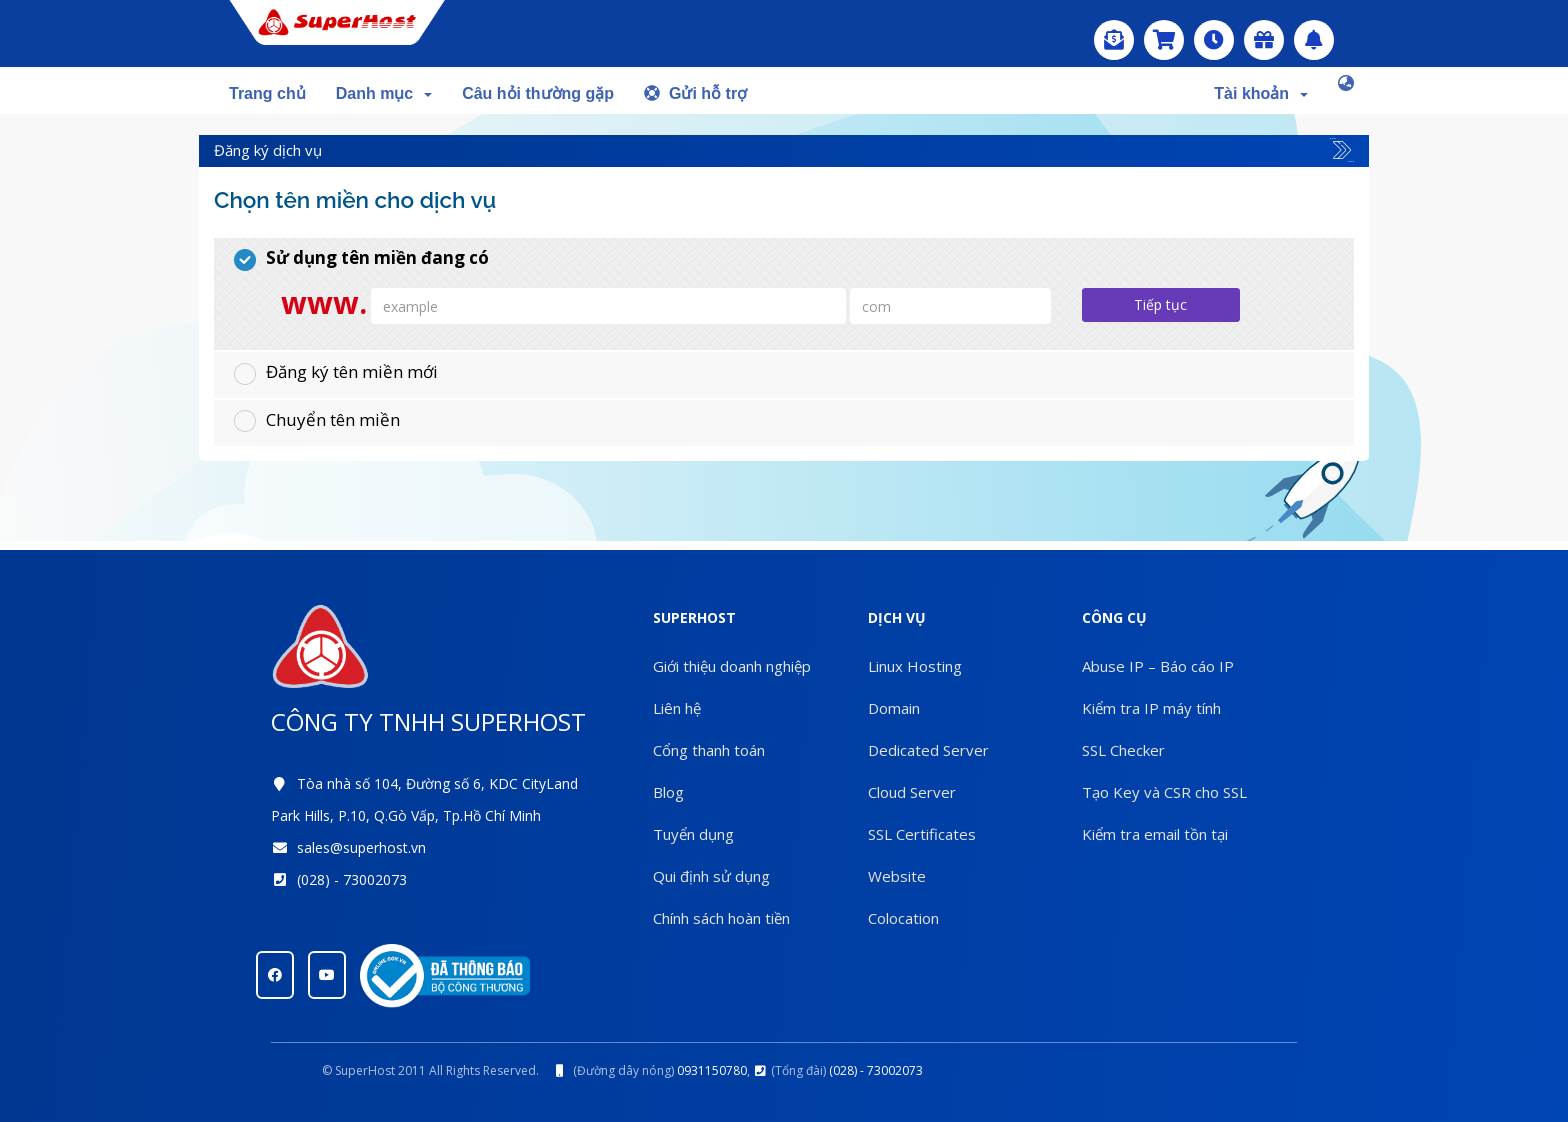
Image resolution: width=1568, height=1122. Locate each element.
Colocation (903, 918)
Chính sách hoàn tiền (721, 918)
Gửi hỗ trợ (695, 93)
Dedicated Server (928, 750)
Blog (668, 792)
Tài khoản (1261, 93)
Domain (894, 708)
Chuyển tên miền (317, 420)
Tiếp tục (1160, 304)
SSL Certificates (922, 834)
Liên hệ (677, 708)
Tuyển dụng (693, 834)
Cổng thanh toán (709, 750)
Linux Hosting (915, 666)
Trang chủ (267, 93)
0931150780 (712, 1070)
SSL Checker (1123, 750)
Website (897, 876)
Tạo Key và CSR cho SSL (1164, 792)
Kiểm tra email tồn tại (1155, 834)
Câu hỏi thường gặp (538, 93)
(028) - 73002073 (352, 879)
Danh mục (384, 93)
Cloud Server (912, 792)
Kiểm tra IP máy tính (1151, 708)
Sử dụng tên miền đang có (361, 258)
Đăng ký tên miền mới (336, 372)
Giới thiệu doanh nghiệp (732, 666)
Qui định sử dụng (711, 876)
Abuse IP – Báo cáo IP (1158, 666)
